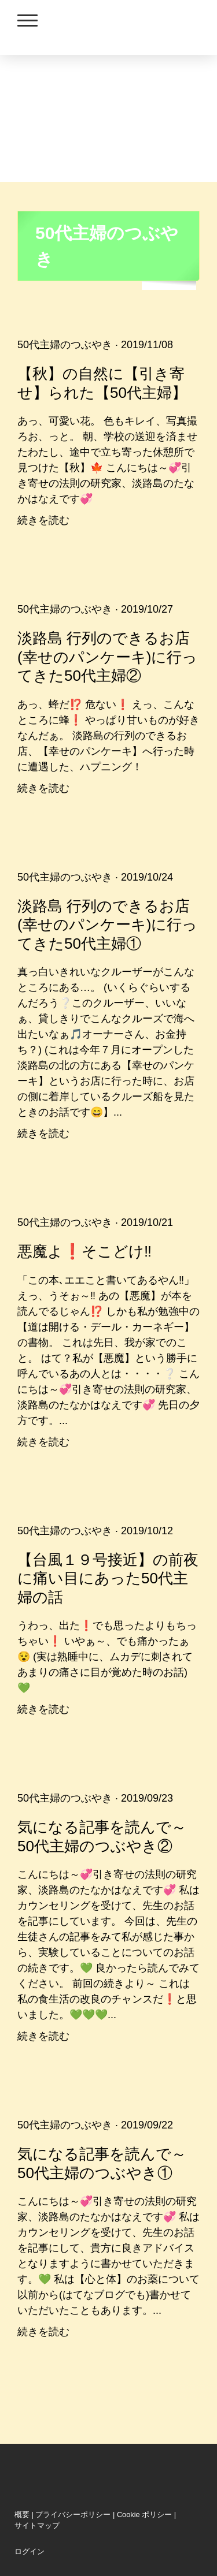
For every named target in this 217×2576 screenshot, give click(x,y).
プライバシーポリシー (73, 2514)
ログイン (29, 2551)
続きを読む (43, 520)
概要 (22, 2514)
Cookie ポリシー (144, 2514)
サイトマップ (37, 2525)
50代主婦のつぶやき (64, 345)
